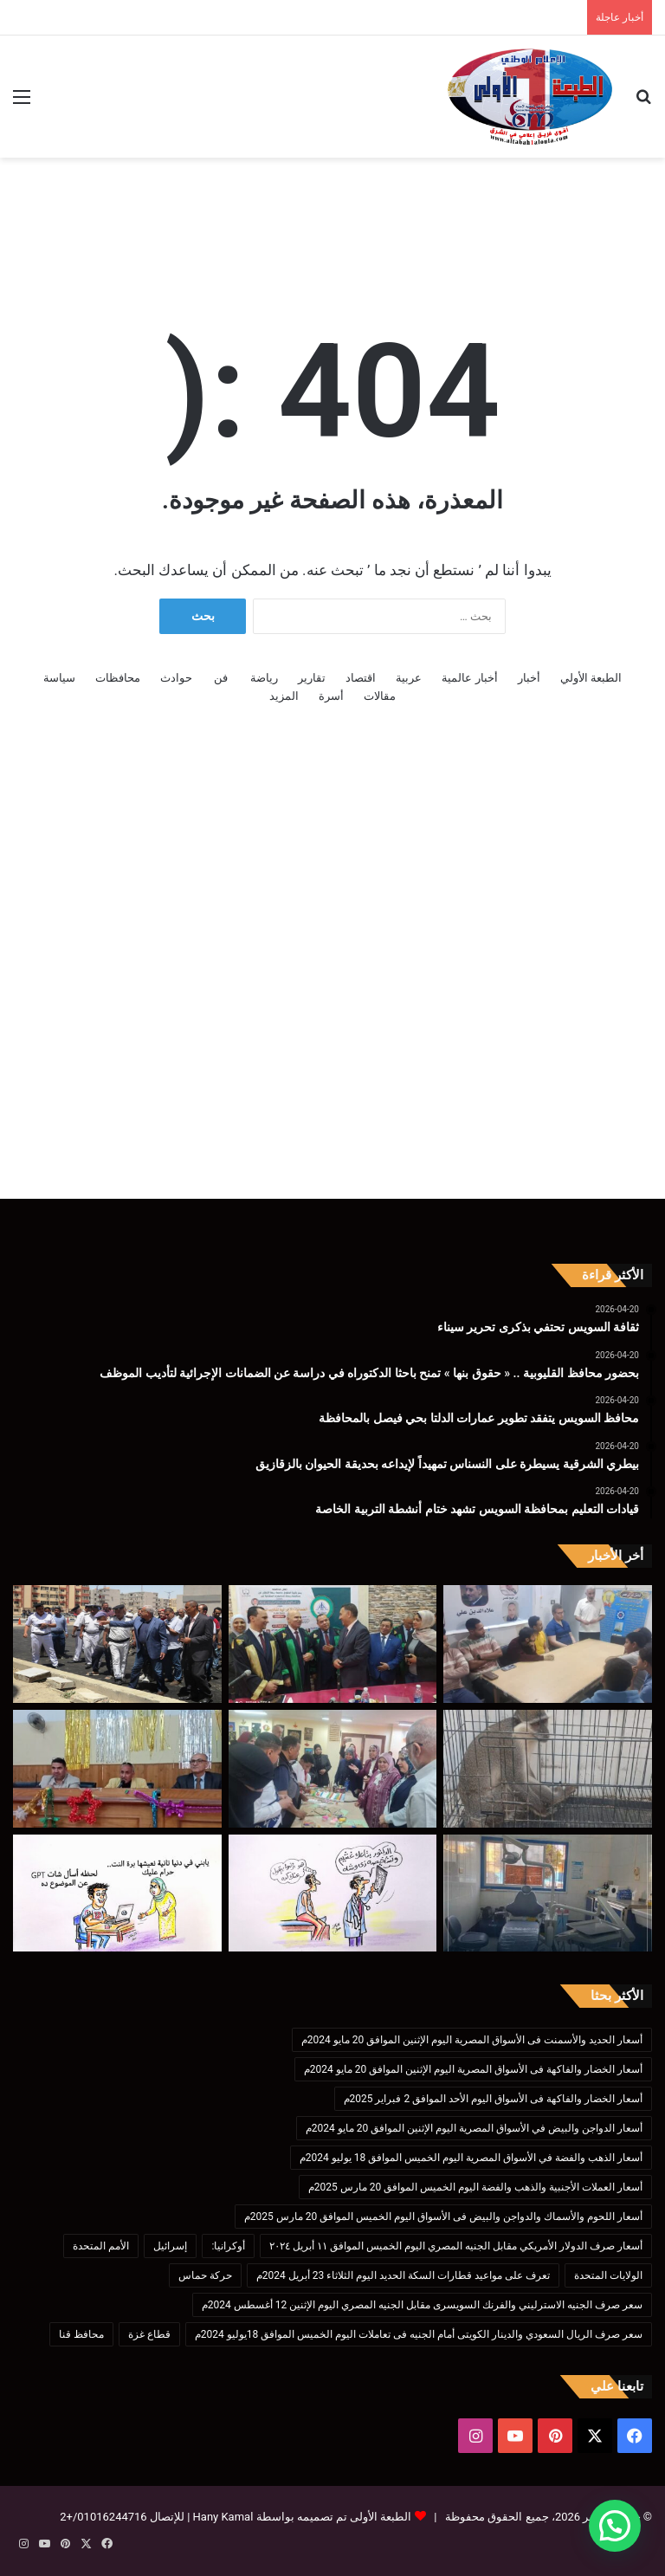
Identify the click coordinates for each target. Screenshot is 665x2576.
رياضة (264, 677)
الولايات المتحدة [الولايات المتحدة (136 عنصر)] (608, 2275)
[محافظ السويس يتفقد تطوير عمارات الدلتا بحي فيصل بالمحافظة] (117, 1644)
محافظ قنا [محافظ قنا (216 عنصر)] (81, 2334)
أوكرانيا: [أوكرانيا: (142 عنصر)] (228, 2246)
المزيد (284, 695)
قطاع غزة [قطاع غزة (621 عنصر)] (149, 2334)
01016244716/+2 (103, 2516)
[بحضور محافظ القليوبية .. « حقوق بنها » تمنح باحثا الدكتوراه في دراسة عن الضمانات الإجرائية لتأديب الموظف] (333, 1644)
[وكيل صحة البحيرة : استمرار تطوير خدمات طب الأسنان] (547, 1893)
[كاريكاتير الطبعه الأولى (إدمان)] (117, 1893)
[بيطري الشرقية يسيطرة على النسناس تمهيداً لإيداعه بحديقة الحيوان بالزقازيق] (547, 1769)
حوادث (176, 677)
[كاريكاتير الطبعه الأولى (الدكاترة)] (333, 1893)
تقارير (312, 677)
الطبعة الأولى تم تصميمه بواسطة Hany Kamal (300, 2516)
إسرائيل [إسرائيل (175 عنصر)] (170, 2246)
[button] (615, 2526)
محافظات (117, 677)
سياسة (59, 677)
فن (221, 677)
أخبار (529, 677)
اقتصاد (360, 677)
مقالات (380, 695)
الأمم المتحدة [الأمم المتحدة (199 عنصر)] (101, 2246)
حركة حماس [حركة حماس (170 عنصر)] (205, 2275)
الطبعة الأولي (591, 677)
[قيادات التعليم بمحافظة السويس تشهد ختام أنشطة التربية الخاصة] (333, 1769)
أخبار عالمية (469, 677)
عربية (409, 677)
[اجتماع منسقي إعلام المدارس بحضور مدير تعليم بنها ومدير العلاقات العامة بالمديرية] (117, 1769)
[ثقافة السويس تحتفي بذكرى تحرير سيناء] (547, 1644)
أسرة (331, 695)
